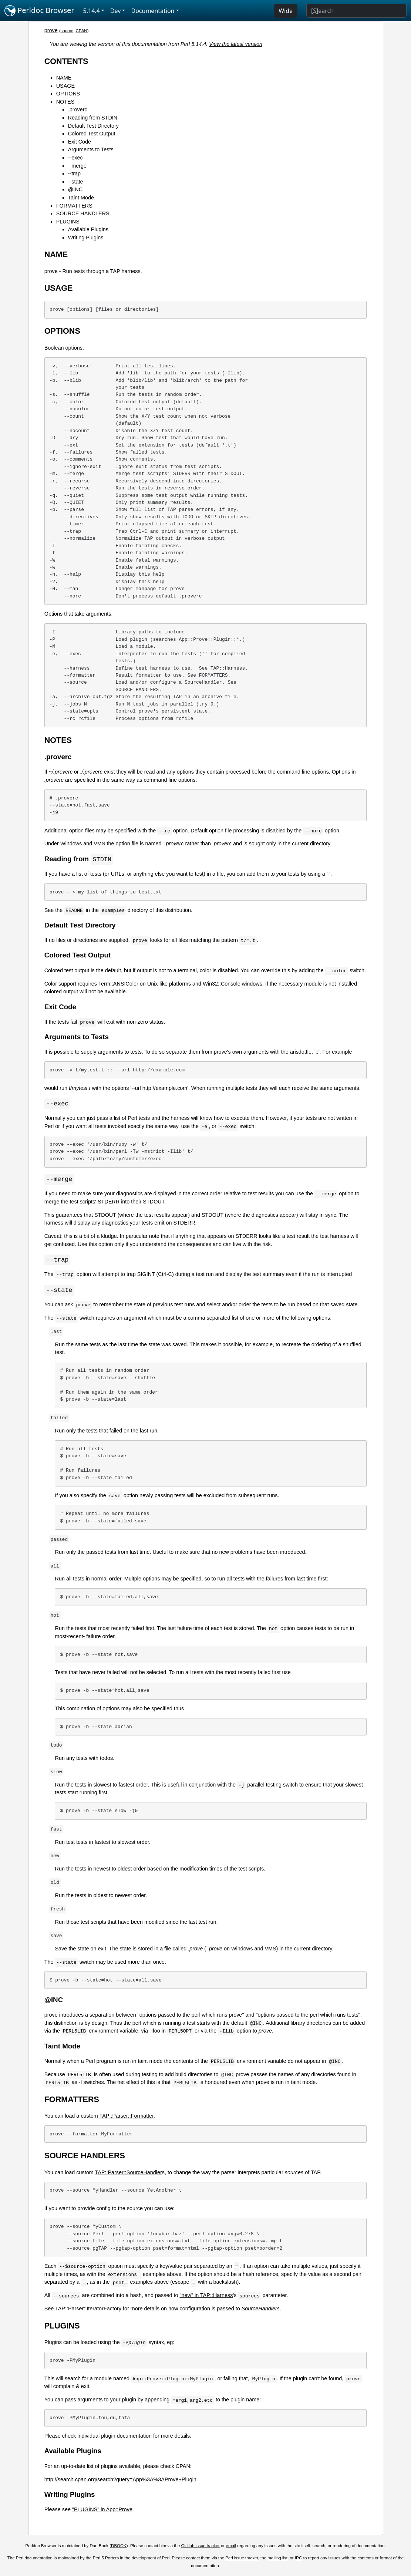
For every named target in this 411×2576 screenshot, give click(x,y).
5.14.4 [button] (91, 11)
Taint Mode (81, 198)
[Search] (356, 11)
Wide (286, 11)
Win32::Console (221, 984)
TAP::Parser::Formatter (127, 2118)
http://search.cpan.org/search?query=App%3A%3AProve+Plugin (120, 2481)
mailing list (277, 2560)
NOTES (65, 102)
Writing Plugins (86, 237)
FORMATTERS (74, 206)
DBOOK (119, 2547)
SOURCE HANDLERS (83, 213)
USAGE (65, 86)
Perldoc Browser (39, 10)
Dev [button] (115, 11)
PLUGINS (68, 222)
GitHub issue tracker (200, 2547)
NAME (64, 78)
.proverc (77, 109)
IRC (298, 2560)
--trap (74, 173)
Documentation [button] (152, 11)
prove (51, 30)
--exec (75, 158)
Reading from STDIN (93, 118)
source (67, 30)
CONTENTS (66, 61)
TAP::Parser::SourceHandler (128, 2174)
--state (75, 182)
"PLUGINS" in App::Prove (102, 2511)
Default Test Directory (93, 126)
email (231, 2547)
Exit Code (79, 142)
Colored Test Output (91, 134)
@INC (75, 189)
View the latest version (235, 44)
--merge (77, 166)
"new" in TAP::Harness (206, 2297)
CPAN (81, 30)
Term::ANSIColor (118, 984)
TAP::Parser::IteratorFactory (88, 2310)
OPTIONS (68, 94)
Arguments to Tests (91, 149)
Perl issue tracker (241, 2560)
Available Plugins (88, 229)
